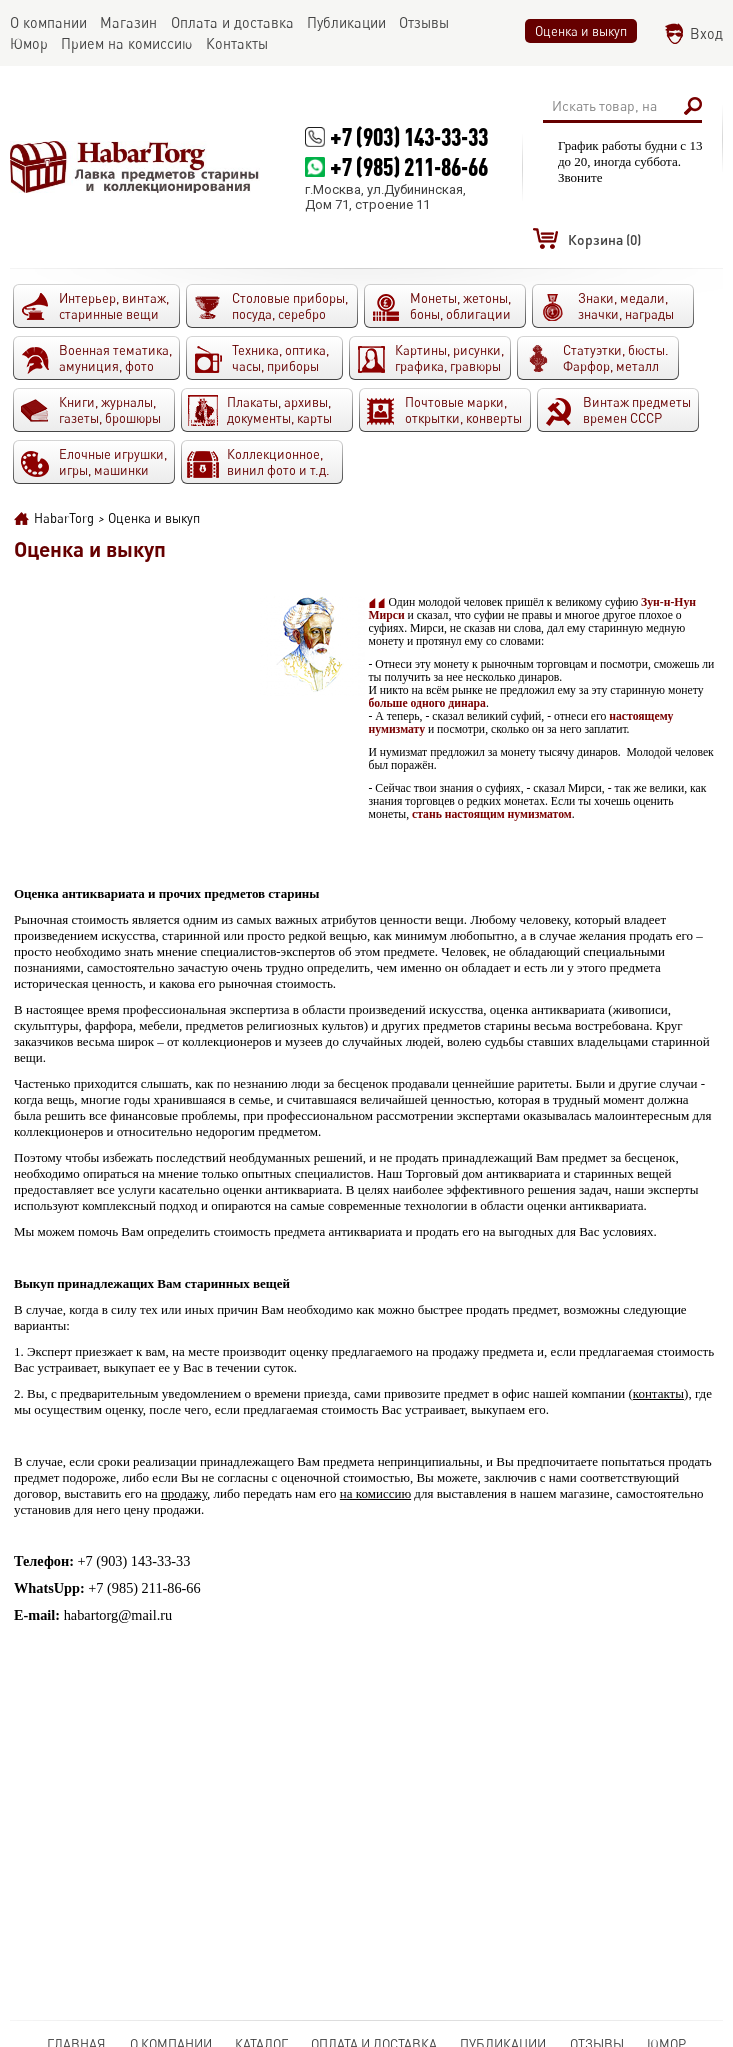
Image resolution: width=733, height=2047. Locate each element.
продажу (184, 1493)
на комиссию (375, 1493)
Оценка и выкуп (581, 31)
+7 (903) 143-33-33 (409, 136)
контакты (658, 1393)
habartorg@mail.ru (118, 1615)
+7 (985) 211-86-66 (409, 166)
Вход (706, 33)
